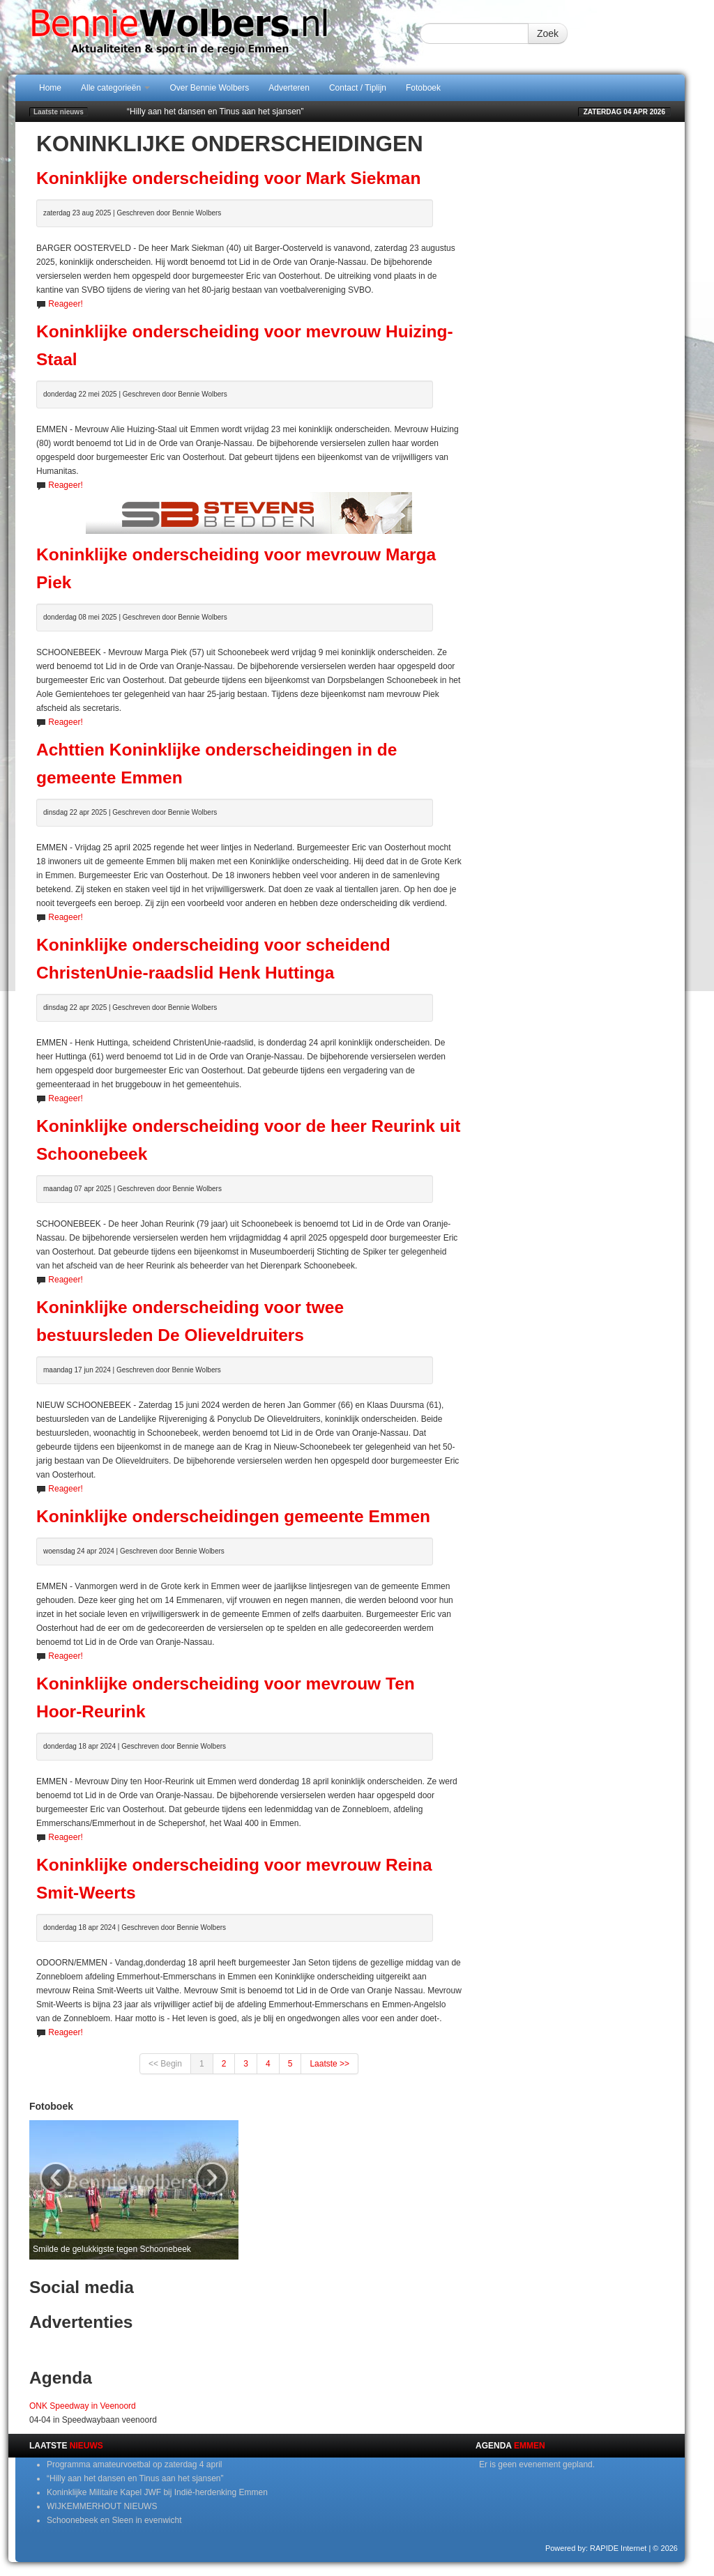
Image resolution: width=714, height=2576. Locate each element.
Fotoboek (423, 88)
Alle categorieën (115, 88)
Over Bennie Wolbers (209, 88)
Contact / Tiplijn (357, 88)
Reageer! (65, 304)
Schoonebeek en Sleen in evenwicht (114, 2520)
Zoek (548, 33)
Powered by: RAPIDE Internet (596, 2548)
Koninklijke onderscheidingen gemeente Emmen (233, 1516)
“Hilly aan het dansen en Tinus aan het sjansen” (215, 111)
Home (50, 88)
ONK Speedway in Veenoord (82, 2406)
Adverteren (289, 88)
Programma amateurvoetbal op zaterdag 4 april (134, 2464)
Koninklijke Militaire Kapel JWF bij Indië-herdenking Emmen (157, 2492)
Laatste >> (329, 2064)
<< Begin (165, 2064)
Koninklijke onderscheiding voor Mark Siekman (228, 178)
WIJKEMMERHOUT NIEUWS (102, 2506)
